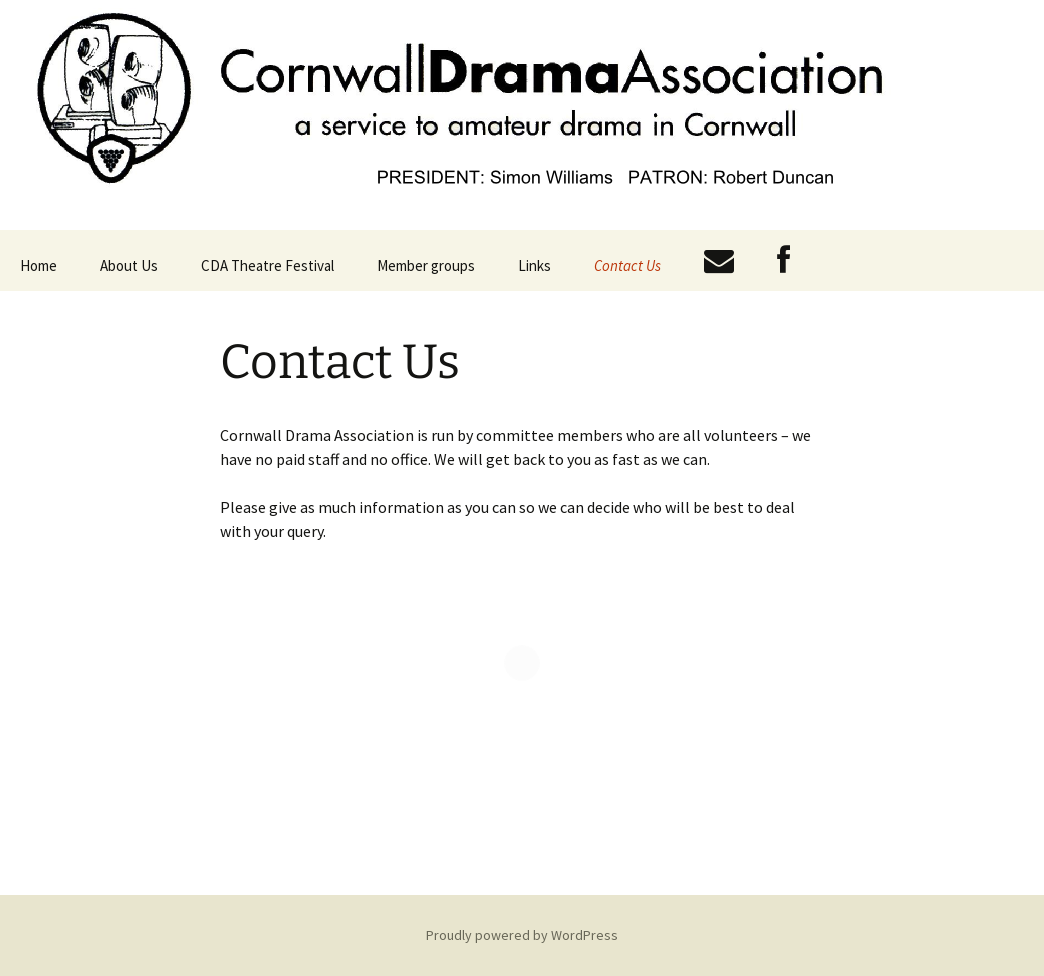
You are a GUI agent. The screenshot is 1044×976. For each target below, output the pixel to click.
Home (38, 265)
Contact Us (627, 265)
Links (534, 265)
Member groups (426, 265)
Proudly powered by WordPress (522, 935)
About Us (129, 265)
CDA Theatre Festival (267, 265)
